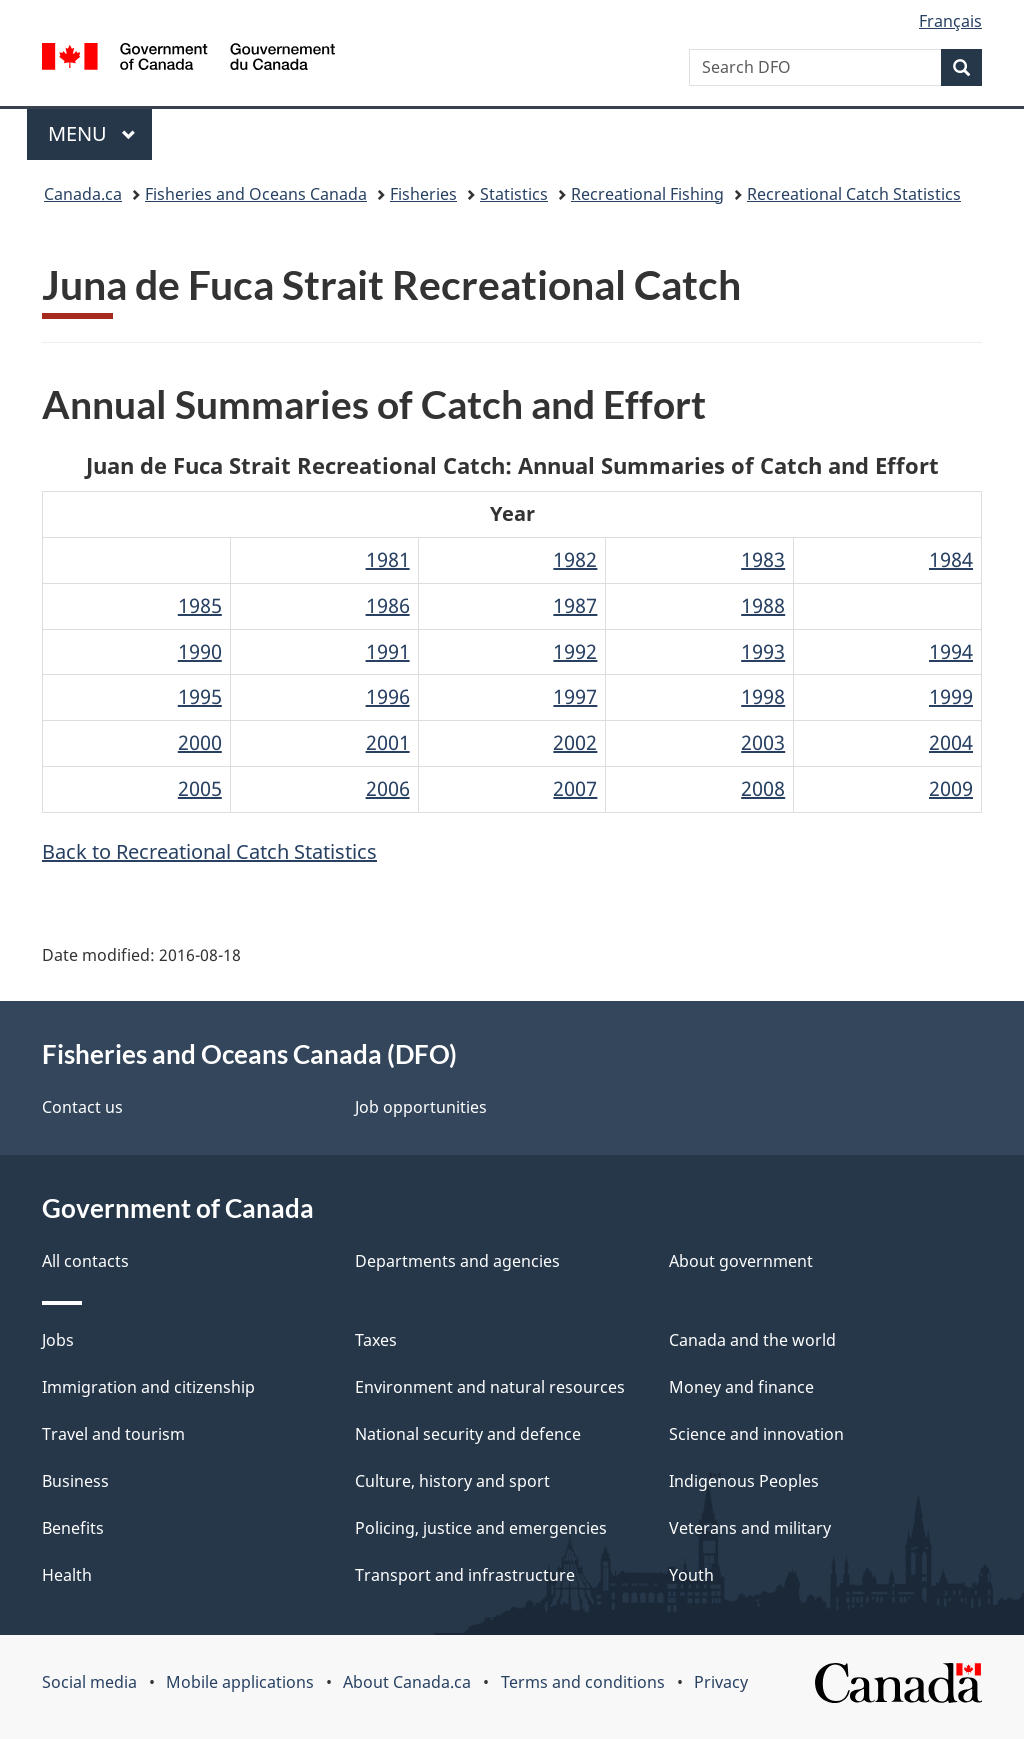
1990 (200, 651)
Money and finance (741, 1387)
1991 (388, 651)
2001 (388, 742)
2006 (388, 788)
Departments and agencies (457, 1261)
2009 (951, 788)
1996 (388, 696)
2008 (763, 788)
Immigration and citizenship (148, 1387)
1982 (575, 559)
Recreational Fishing (647, 194)
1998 (763, 696)
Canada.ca (83, 194)
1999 (951, 696)
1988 (763, 605)
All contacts (85, 1261)
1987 (575, 605)
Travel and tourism (113, 1434)
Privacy (721, 1682)
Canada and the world (752, 1340)
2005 (200, 788)
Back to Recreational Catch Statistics (209, 851)
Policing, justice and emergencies (481, 1528)
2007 (575, 788)
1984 (951, 559)
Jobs (58, 1340)
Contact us (82, 1107)
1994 (951, 651)
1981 (388, 559)
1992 (575, 651)
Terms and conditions (583, 1682)
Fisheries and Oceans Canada (256, 194)
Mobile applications (240, 1682)
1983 (763, 559)
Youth (691, 1575)
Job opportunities (421, 1107)
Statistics (514, 194)
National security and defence (468, 1434)
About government (741, 1261)
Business (75, 1481)
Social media (89, 1682)
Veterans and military (750, 1528)
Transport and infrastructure (465, 1575)
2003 (763, 742)
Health (67, 1575)
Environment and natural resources (490, 1387)
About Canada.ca (407, 1682)
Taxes (376, 1340)
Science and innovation (756, 1434)
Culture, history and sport (452, 1481)
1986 (388, 605)
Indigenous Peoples (744, 1481)
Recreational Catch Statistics (854, 194)
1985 (200, 605)
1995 (200, 696)
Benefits (73, 1528)
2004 (951, 742)
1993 (763, 651)
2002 (575, 742)
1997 (575, 696)
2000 (200, 742)
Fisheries (423, 194)
